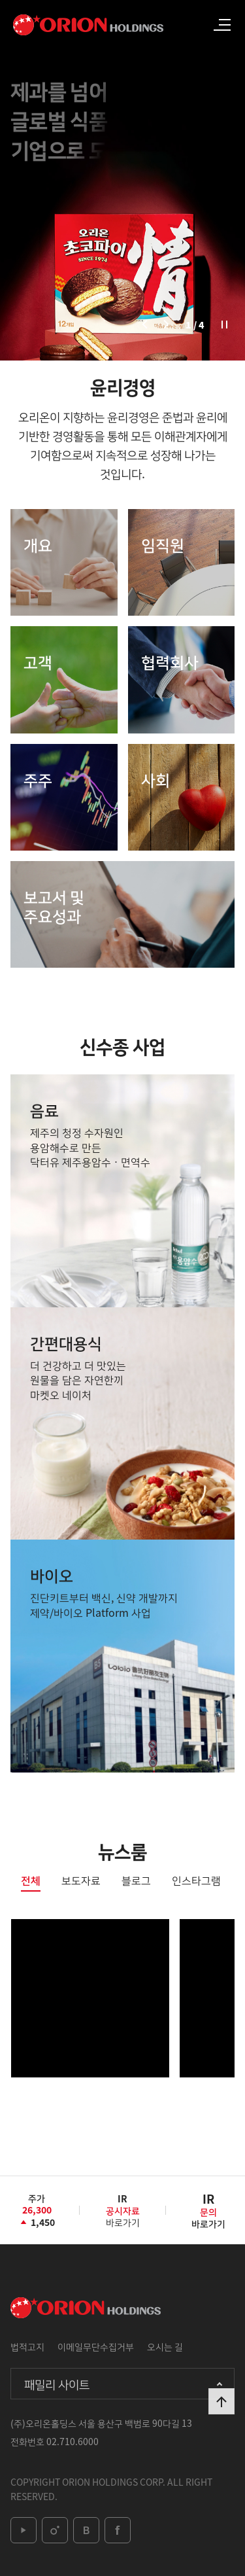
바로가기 (123, 2215)
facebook (118, 2530)
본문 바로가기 (0, 0)
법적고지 (27, 2346)
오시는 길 (165, 2346)
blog (86, 2530)
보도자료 (81, 1881)
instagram (55, 2530)
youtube (23, 2530)
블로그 (136, 1881)
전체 (31, 1881)
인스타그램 (196, 1881)
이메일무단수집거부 (95, 2346)
